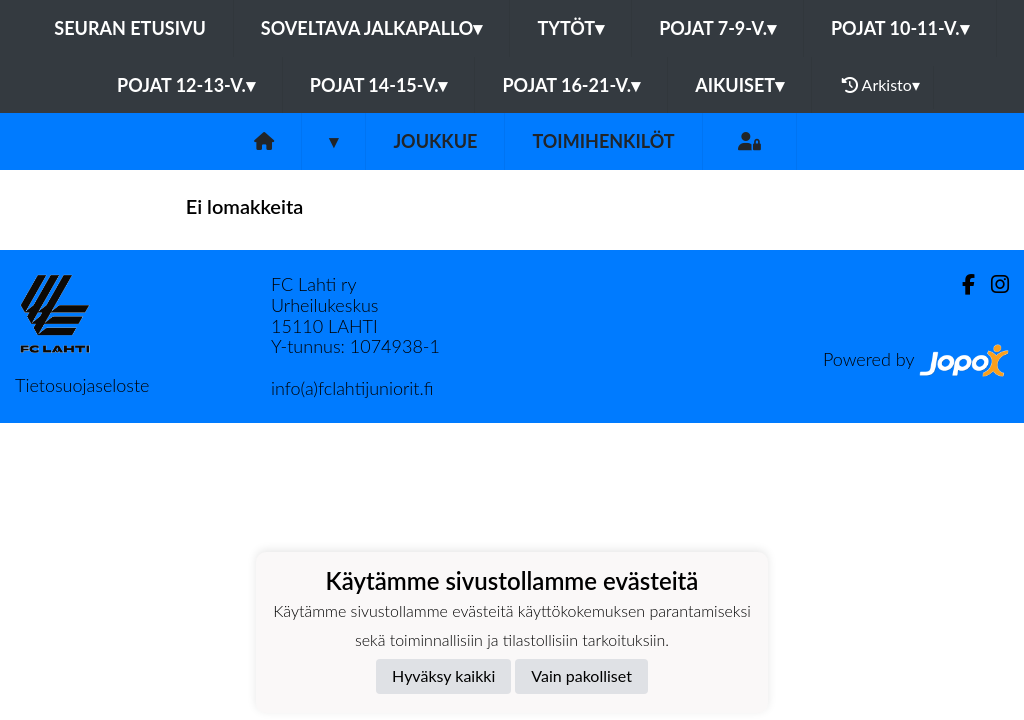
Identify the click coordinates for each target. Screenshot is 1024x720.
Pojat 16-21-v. (571, 85)
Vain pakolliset (581, 675)
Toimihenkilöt (603, 141)
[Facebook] (960, 284)
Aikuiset (739, 85)
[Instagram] (992, 284)
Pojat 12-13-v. (186, 85)
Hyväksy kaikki (443, 675)
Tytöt (570, 28)
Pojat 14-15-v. (379, 85)
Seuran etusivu (130, 28)
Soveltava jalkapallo (372, 28)
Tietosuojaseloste (82, 385)
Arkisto (881, 85)
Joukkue (435, 141)
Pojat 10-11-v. (900, 28)
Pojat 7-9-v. (717, 28)
